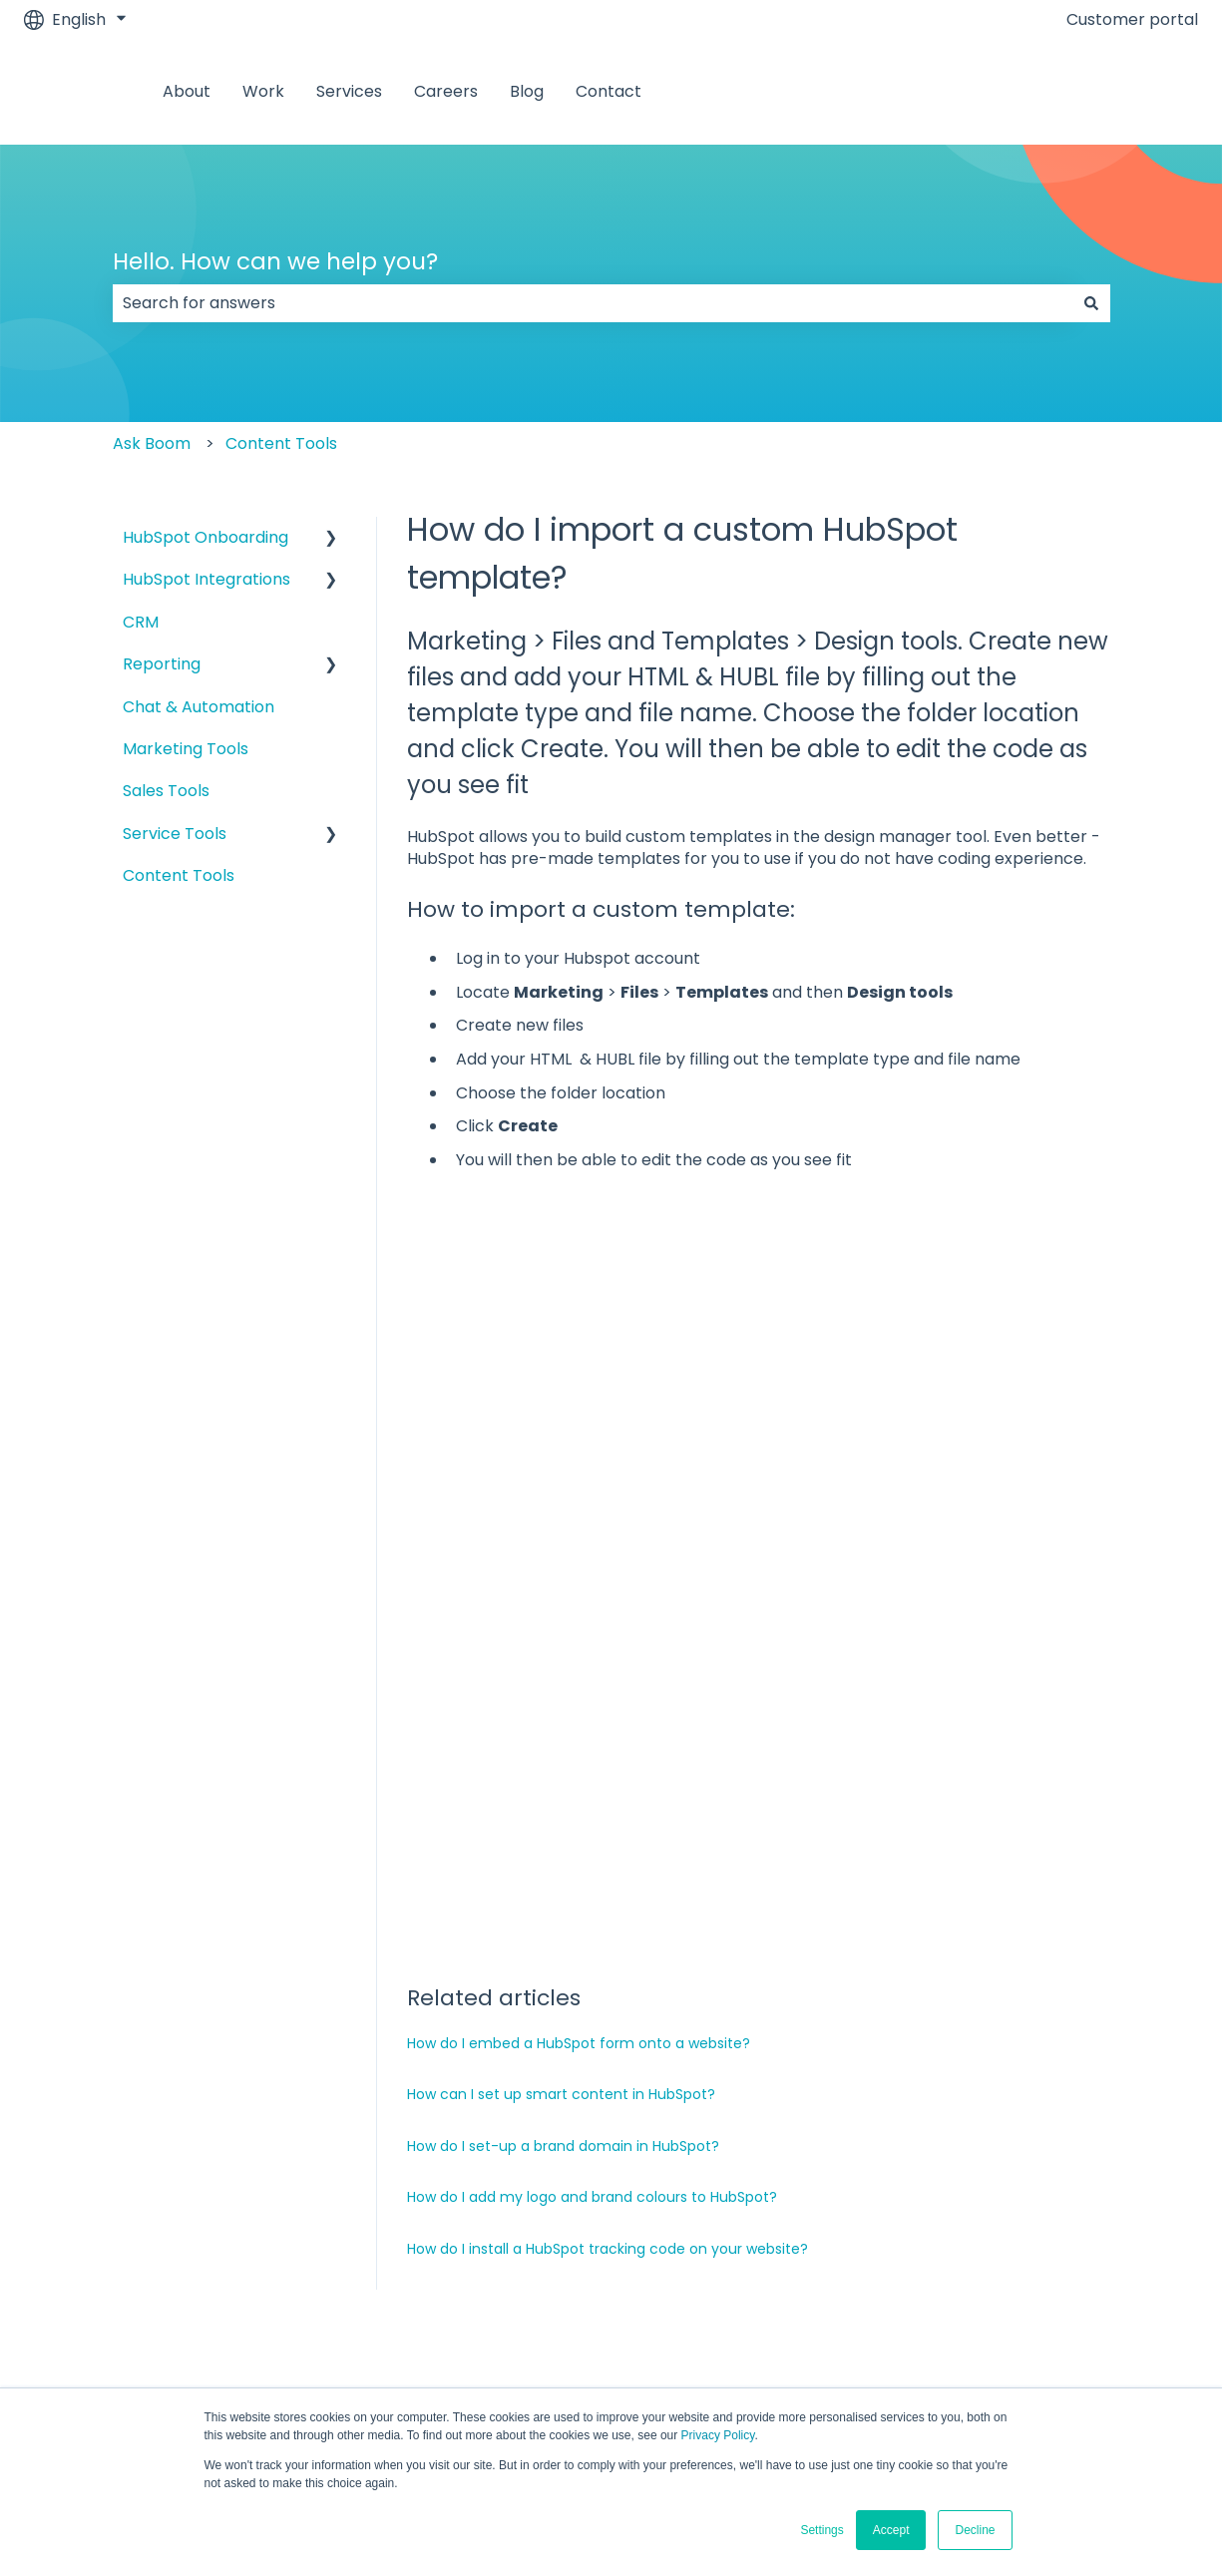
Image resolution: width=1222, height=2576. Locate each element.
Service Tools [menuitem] (174, 833)
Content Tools (281, 443)
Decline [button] (975, 2530)
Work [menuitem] (294, 2150)
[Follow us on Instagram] (1050, 2289)
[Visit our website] (1138, 2289)
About (186, 92)
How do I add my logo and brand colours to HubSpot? (592, 1948)
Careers (446, 92)
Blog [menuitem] (914, 2150)
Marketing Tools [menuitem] (185, 748)
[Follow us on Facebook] (1006, 2289)
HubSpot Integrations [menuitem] (206, 579)
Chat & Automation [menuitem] (198, 706)
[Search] (1091, 303)
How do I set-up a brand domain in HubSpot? (563, 1898)
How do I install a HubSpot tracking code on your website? (607, 2000)
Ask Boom (152, 443)
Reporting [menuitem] (162, 663)
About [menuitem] (99, 2150)
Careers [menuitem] (714, 2150)
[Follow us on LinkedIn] (1094, 2289)
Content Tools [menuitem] (178, 875)
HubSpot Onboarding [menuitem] (205, 537)
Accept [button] (891, 2530)
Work (263, 92)
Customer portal (1132, 20)
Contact (608, 92)
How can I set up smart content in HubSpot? (561, 1846)
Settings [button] (821, 2530)
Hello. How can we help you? (275, 261)
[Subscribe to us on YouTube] (1182, 2289)
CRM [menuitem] (141, 622)
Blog (527, 92)
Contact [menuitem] (1114, 2150)
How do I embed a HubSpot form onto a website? (578, 1795)
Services (349, 92)
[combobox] (592, 303)
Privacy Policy (718, 2435)
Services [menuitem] (499, 2150)
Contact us (1134, 91)
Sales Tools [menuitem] (166, 790)
